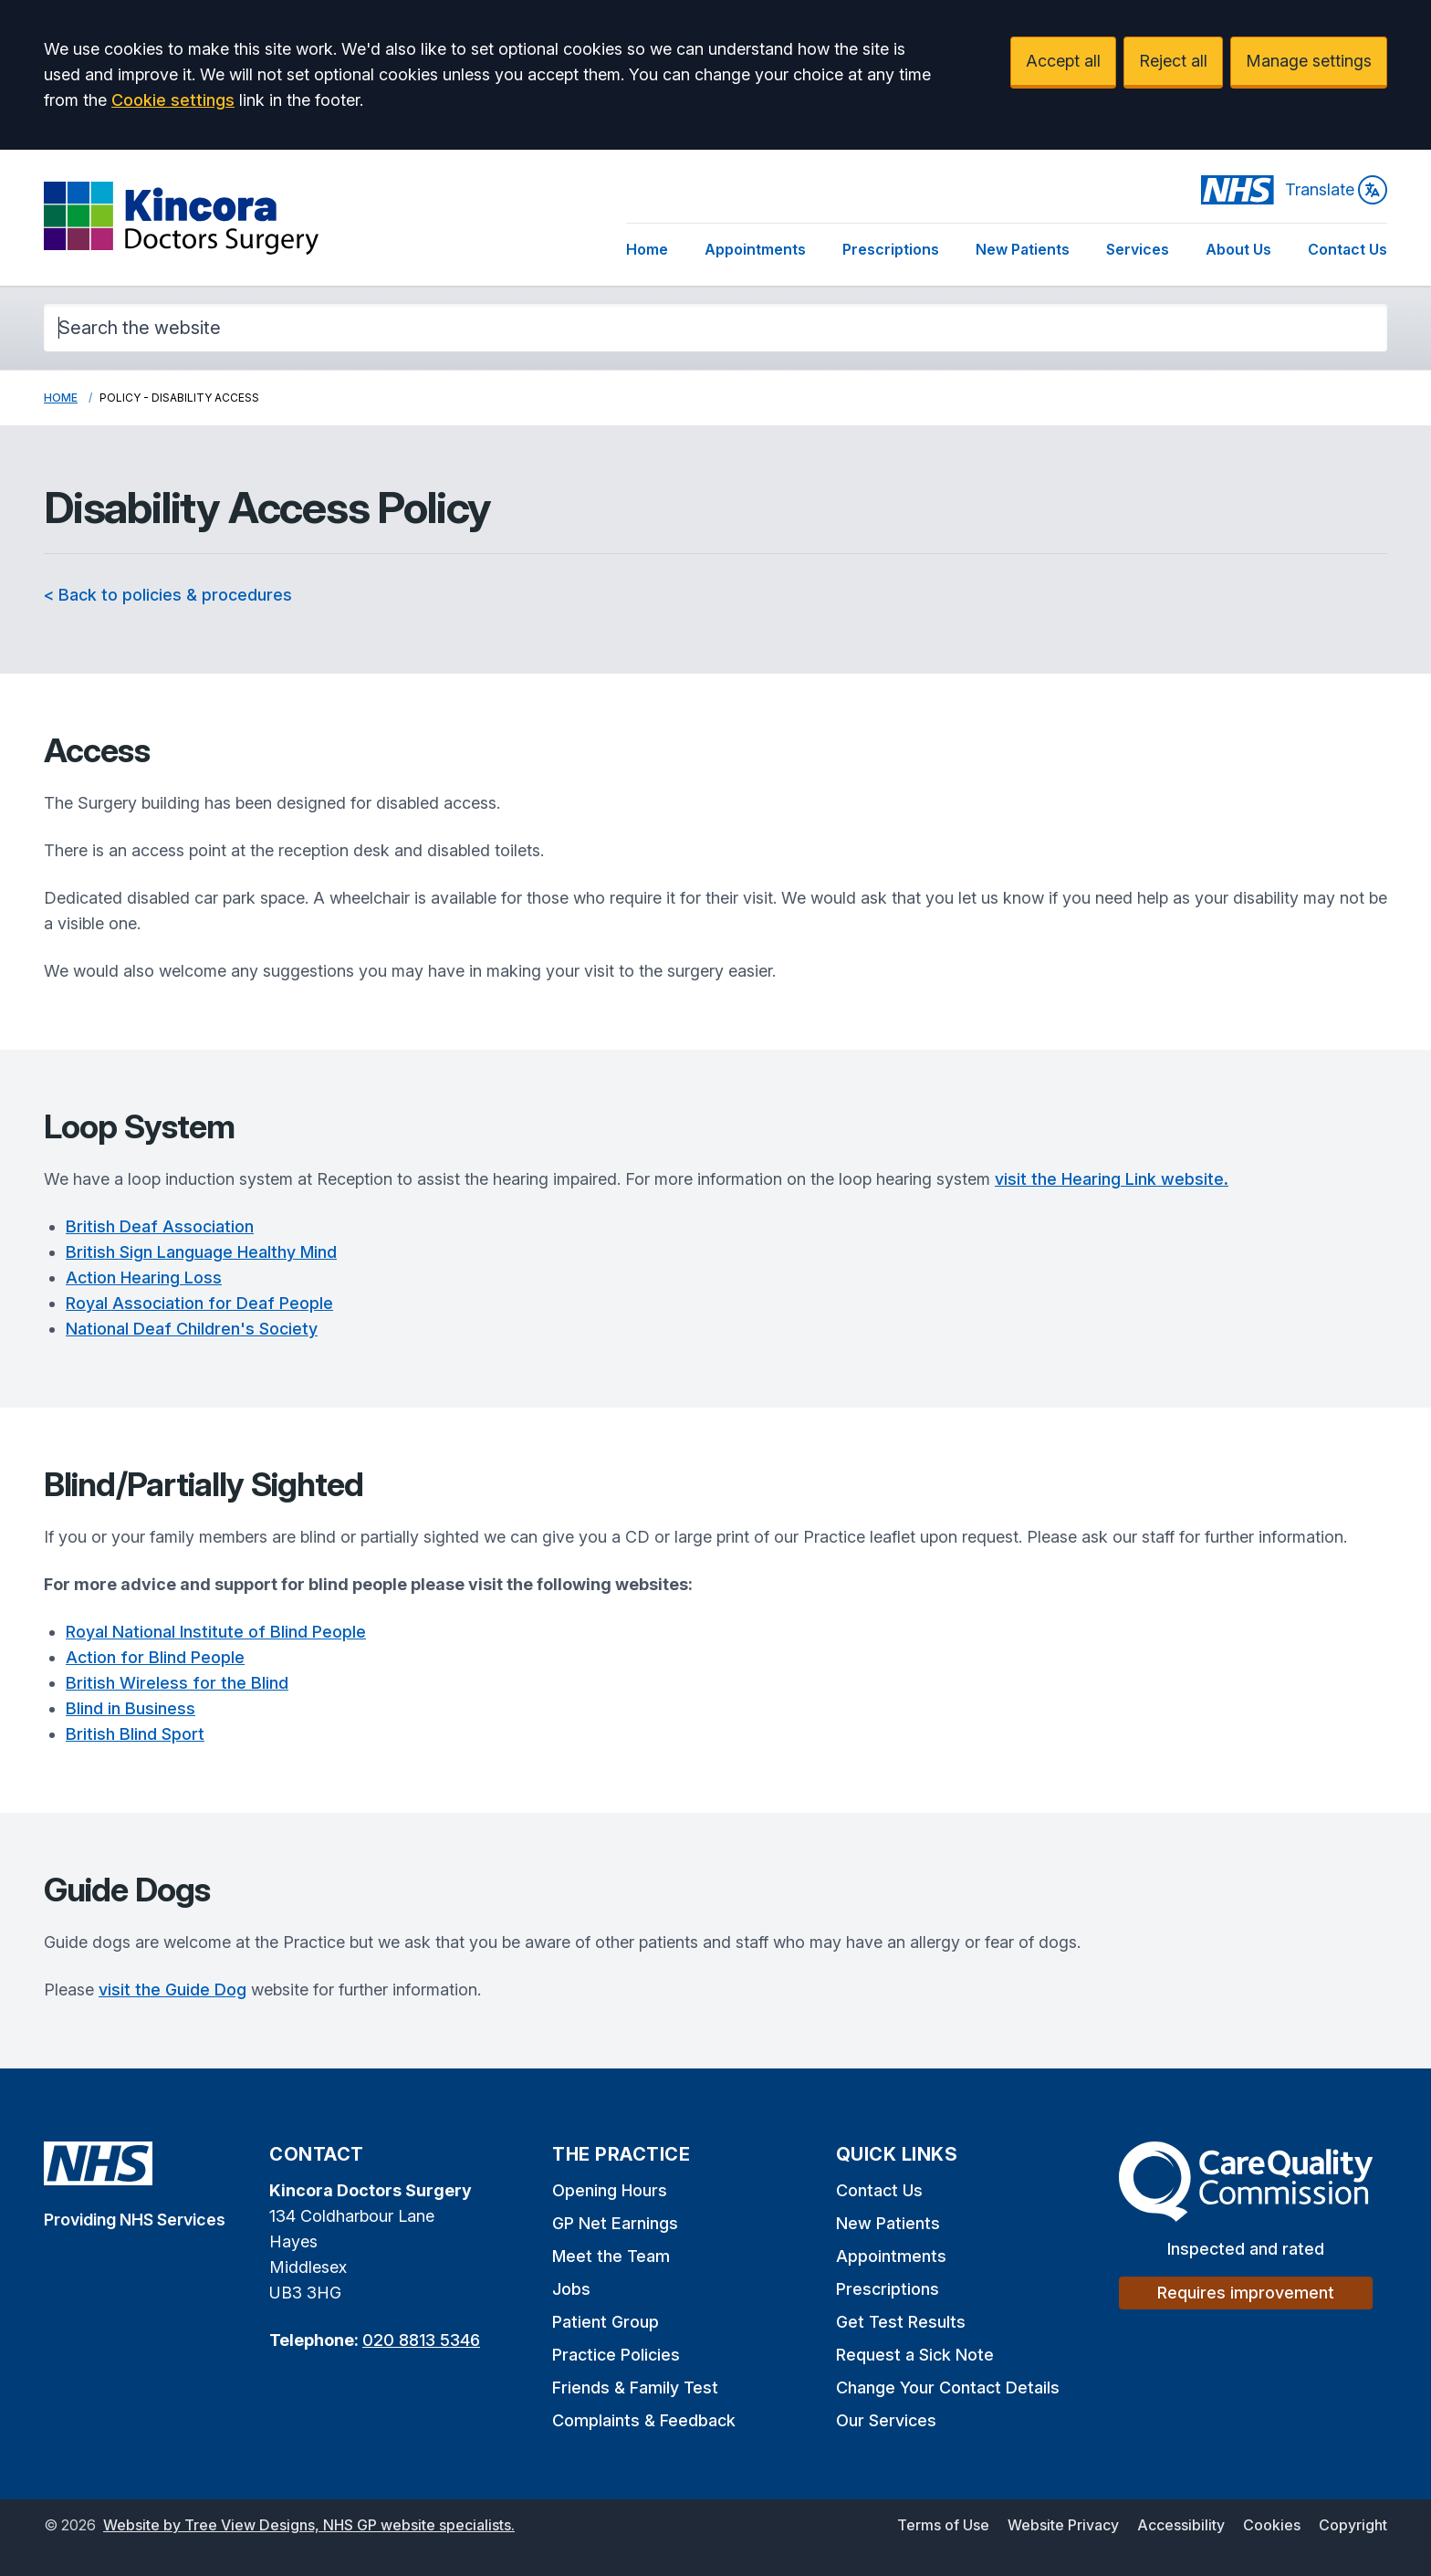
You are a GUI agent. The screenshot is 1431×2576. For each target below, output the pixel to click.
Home (647, 249)
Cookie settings (173, 100)
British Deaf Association (160, 1226)
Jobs (571, 2289)
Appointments (755, 249)
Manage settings (1309, 60)
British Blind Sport (135, 1734)
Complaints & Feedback (644, 2420)
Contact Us (1347, 249)
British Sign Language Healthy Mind (201, 1252)
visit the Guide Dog (172, 1989)
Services (1137, 249)
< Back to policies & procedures (168, 594)
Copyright (1353, 2525)
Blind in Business (130, 1708)
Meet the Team (611, 2256)
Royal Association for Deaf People (199, 1303)
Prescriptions (890, 249)
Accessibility (1181, 2525)
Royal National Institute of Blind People (216, 1631)
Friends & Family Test (635, 2387)
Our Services (886, 2420)
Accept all (1063, 60)
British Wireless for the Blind (177, 1682)
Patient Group (605, 2321)
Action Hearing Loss (144, 1277)
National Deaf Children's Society (192, 1328)
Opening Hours (609, 2190)
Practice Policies (616, 2354)
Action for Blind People (155, 1657)
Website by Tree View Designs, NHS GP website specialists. (309, 2525)
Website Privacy (1063, 2525)
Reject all (1173, 60)
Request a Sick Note (915, 2354)
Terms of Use (943, 2525)
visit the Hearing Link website (1111, 1179)
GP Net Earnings (615, 2223)
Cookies (1271, 2525)
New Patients (1023, 249)
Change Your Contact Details (948, 2387)
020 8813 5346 (421, 2340)
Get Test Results (901, 2321)
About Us (1238, 249)
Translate (1336, 189)
